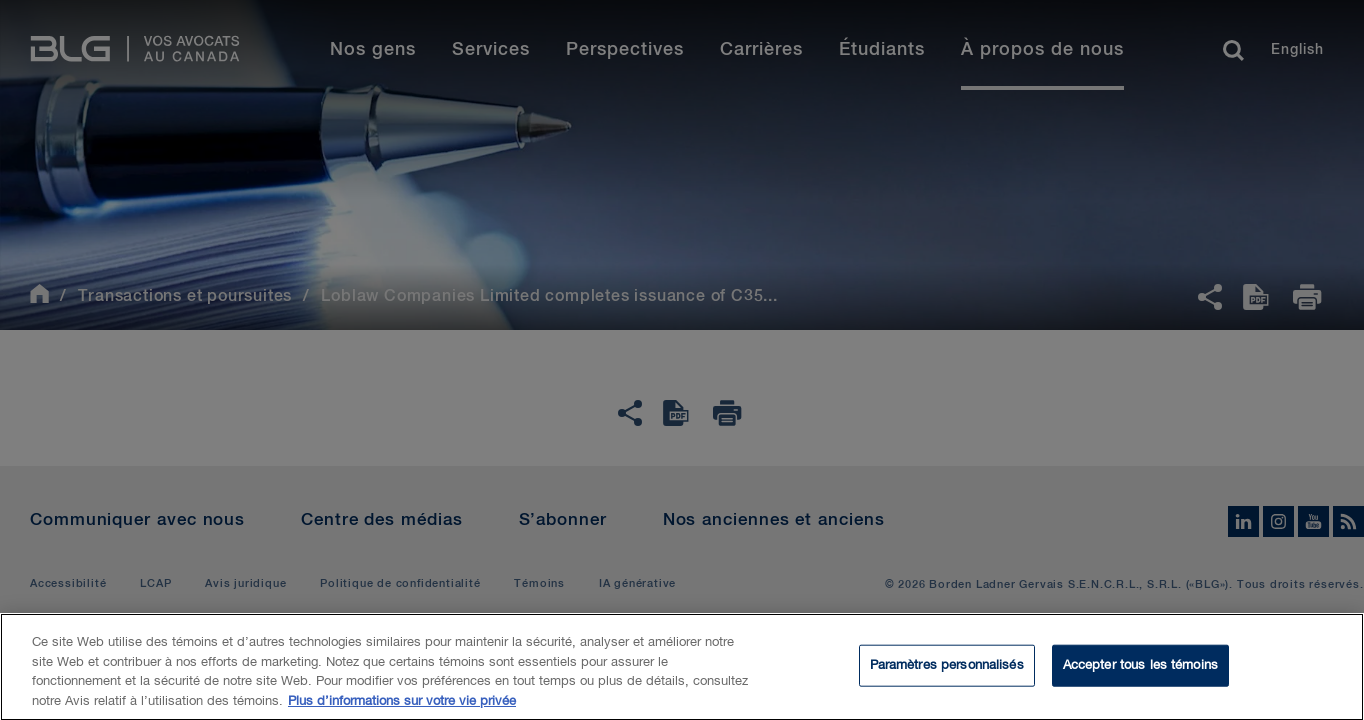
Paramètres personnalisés (947, 671)
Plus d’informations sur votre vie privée (402, 707)
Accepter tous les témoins (1140, 671)
